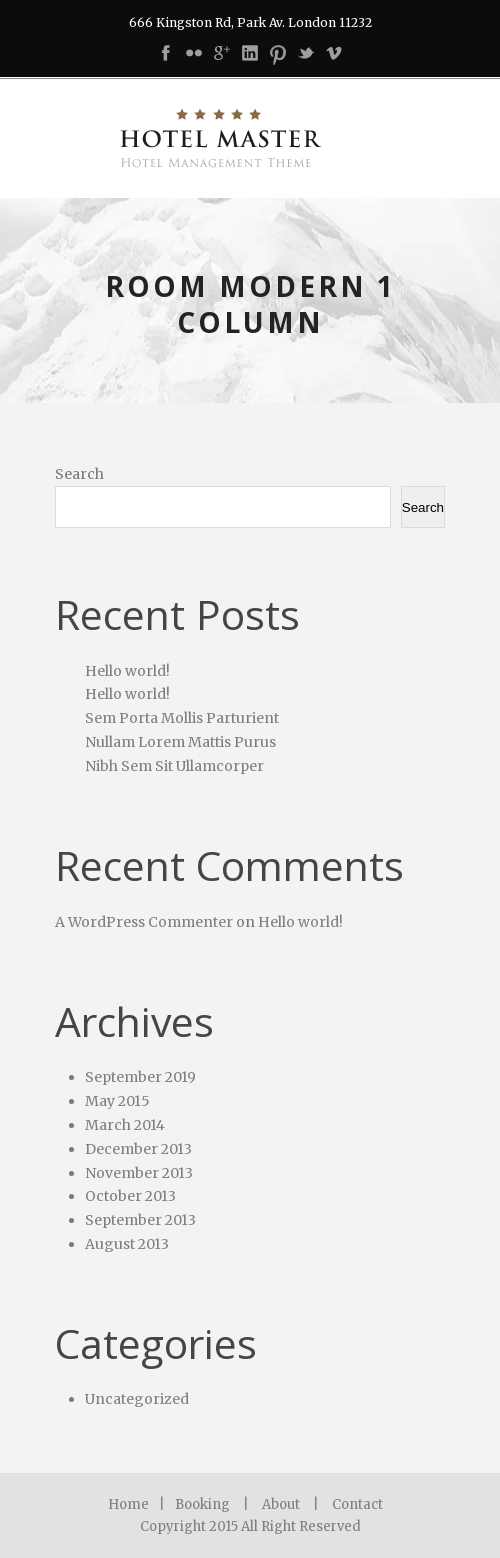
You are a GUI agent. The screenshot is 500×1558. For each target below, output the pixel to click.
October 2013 (130, 1196)
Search (79, 474)
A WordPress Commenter (144, 922)
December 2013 (138, 1149)
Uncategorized (137, 1399)
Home (128, 1504)
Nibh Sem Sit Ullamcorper (174, 766)
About (281, 1504)
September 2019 (140, 1077)
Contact (357, 1504)
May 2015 (117, 1101)
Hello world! (127, 671)
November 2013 (139, 1173)
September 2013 (140, 1220)
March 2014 (125, 1125)
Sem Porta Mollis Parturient (182, 718)
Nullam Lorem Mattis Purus (180, 742)
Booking (202, 1504)
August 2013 (127, 1244)
